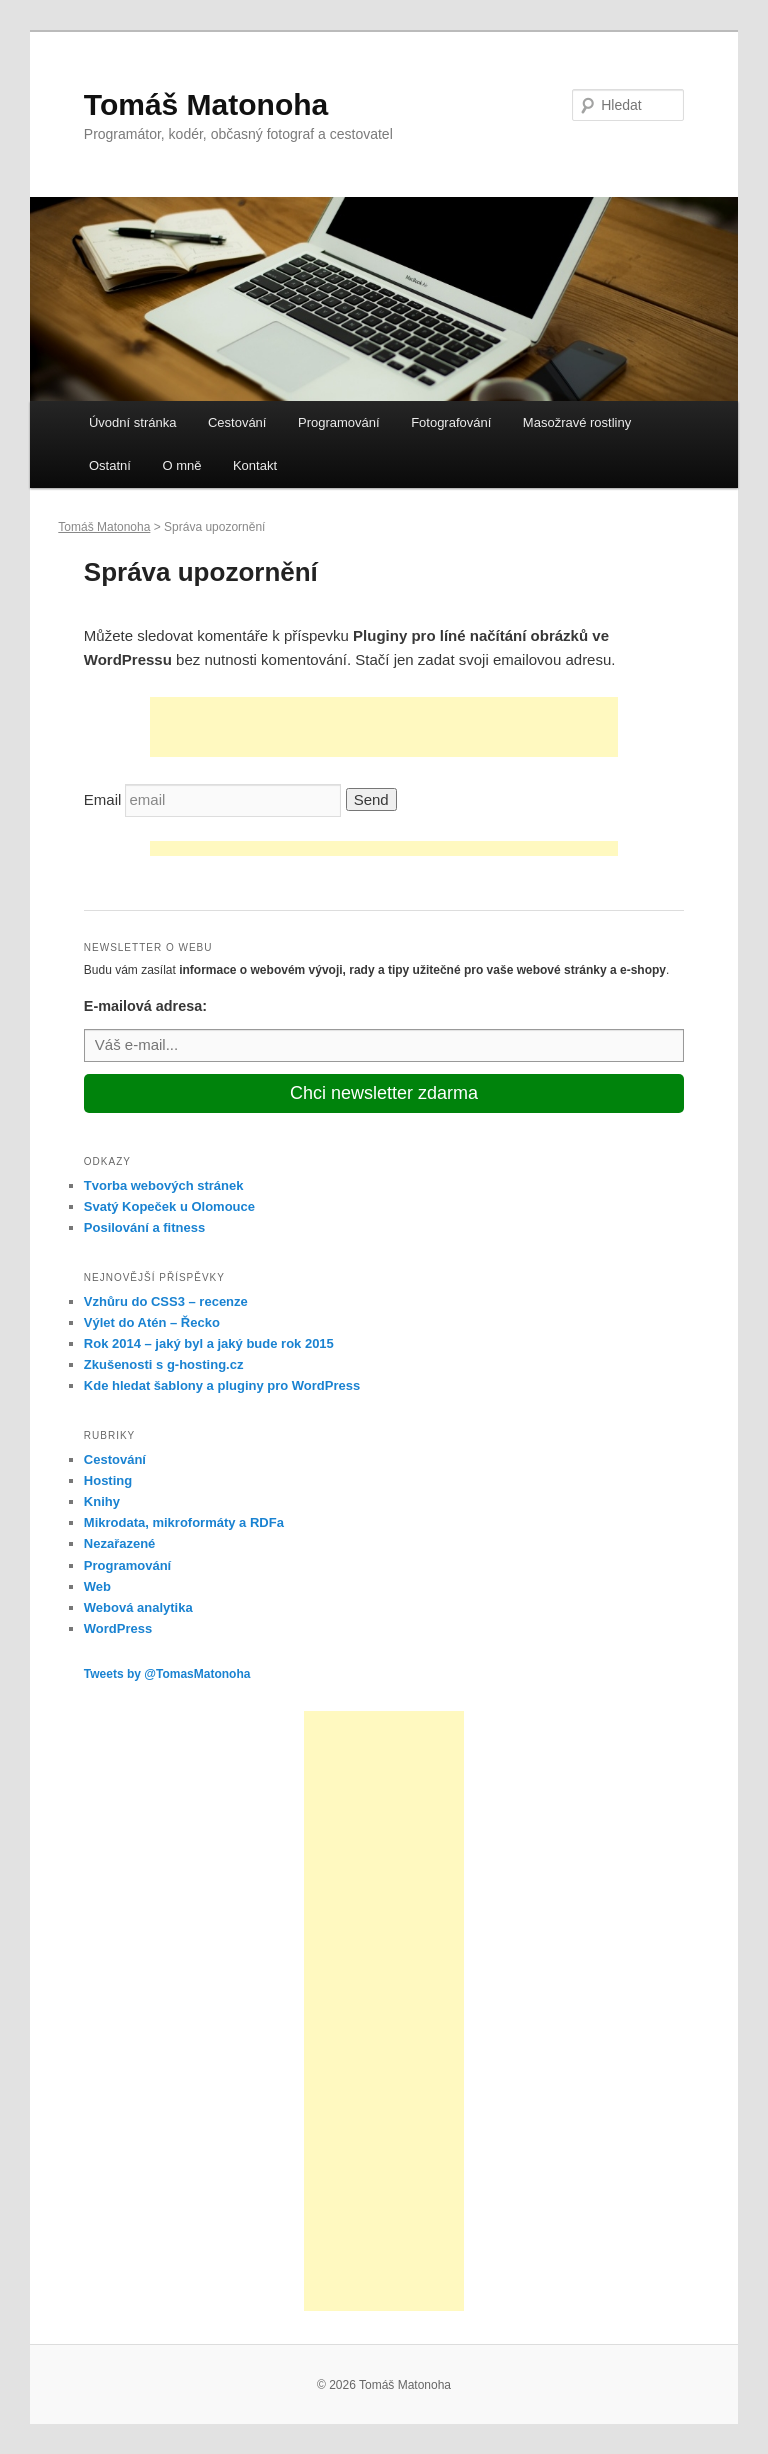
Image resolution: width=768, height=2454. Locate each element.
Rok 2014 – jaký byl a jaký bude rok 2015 (209, 1343)
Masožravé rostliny (577, 422)
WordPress (118, 1628)
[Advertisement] (384, 727)
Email (103, 799)
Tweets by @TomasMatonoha (167, 1674)
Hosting (108, 1480)
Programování (339, 422)
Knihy (102, 1501)
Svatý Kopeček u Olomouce (169, 1206)
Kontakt (255, 465)
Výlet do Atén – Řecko (152, 1322)
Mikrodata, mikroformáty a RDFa (184, 1522)
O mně (181, 465)
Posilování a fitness (144, 1227)
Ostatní (110, 465)
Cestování (237, 422)
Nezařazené (120, 1543)
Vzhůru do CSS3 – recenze (166, 1301)
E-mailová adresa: (145, 1006)
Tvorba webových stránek (164, 1185)
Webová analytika (138, 1607)
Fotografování (451, 422)
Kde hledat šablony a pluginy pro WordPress (222, 1385)
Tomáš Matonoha (206, 104)
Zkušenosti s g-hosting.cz (164, 1364)
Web (97, 1586)
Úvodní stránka (132, 422)
